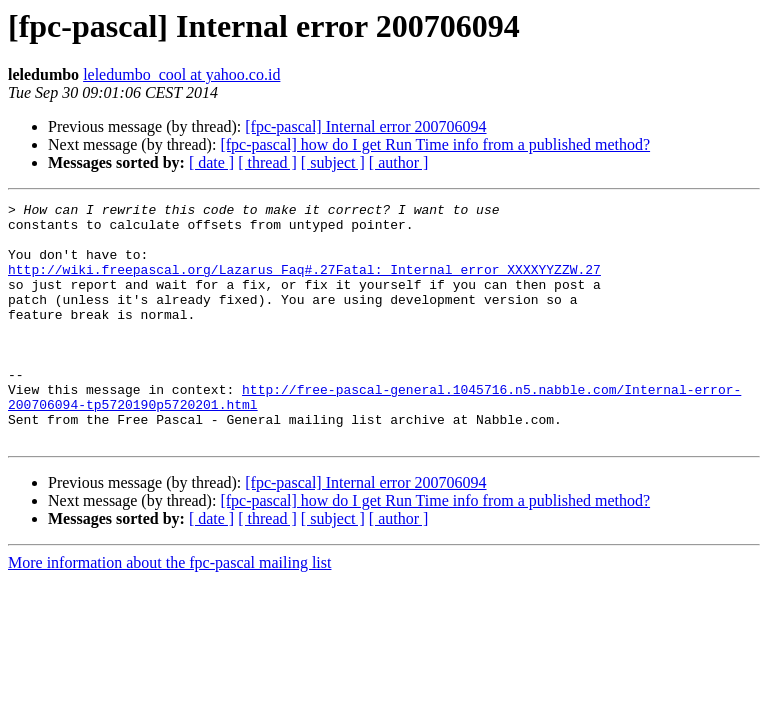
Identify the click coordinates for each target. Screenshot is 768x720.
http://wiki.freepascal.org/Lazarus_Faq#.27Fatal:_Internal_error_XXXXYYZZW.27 (304, 284)
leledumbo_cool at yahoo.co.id (181, 74)
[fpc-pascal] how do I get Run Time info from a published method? (435, 144)
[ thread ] (267, 162)
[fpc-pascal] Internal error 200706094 (365, 126)
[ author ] (399, 162)
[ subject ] (333, 162)
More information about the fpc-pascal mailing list (169, 610)
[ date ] (211, 162)
